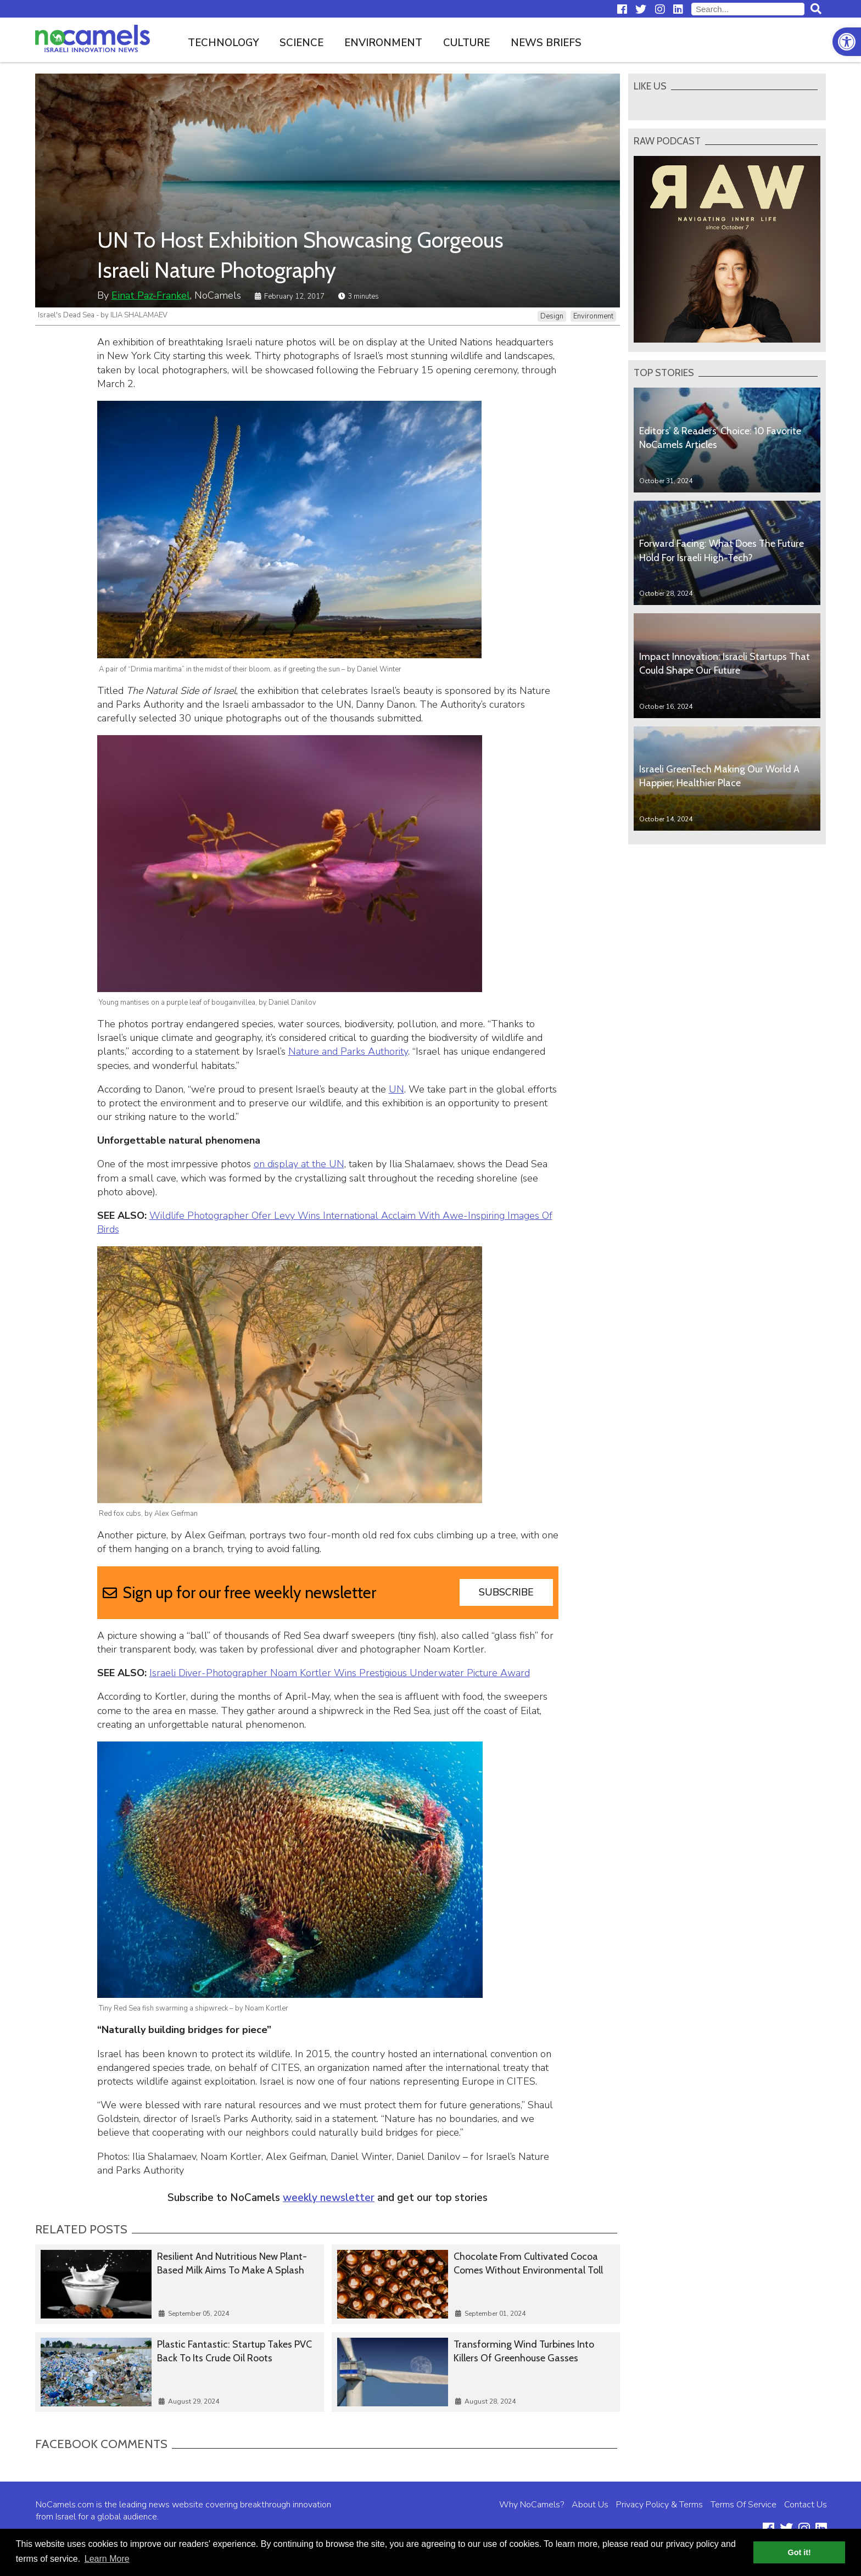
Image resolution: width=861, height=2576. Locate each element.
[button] (846, 41)
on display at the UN (299, 1164)
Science (301, 43)
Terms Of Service (743, 2505)
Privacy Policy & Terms (659, 2505)
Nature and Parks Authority (348, 1051)
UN (396, 1089)
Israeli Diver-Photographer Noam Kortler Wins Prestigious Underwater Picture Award (339, 1672)
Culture (466, 43)
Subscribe (506, 1592)
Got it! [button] (799, 2552)
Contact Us (805, 2505)
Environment (383, 43)
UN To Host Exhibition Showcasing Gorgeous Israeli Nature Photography (300, 255)
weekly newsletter (328, 2198)
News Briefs (546, 43)
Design (551, 316)
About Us (590, 2505)
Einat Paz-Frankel (150, 295)
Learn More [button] (107, 2558)
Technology (223, 43)
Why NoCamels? (531, 2505)
